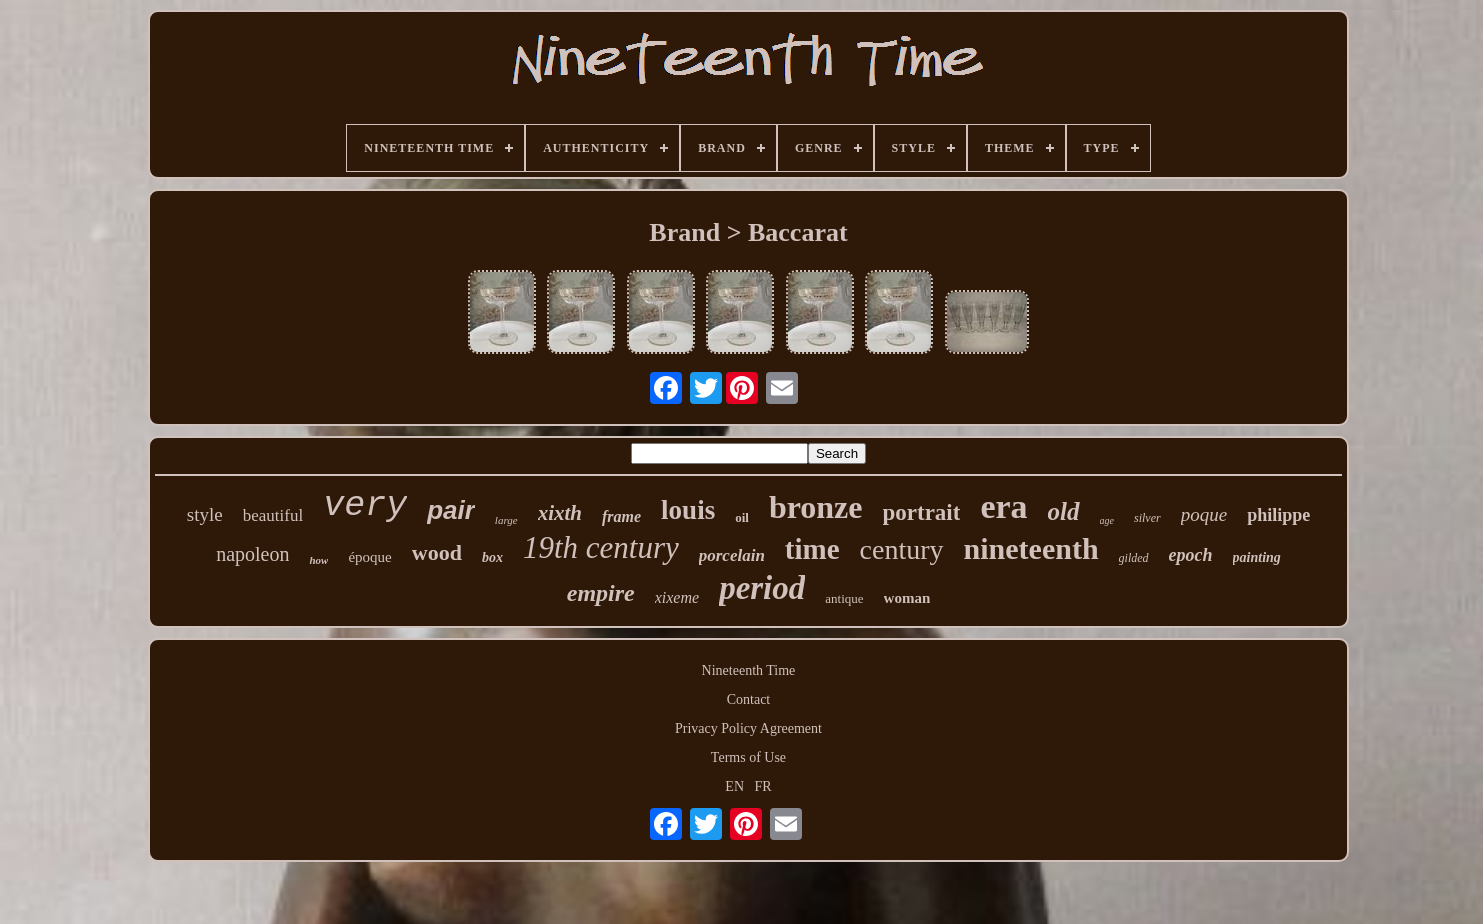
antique (844, 598)
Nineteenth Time (749, 670)
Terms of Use (748, 757)
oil (742, 517)
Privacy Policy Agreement (748, 728)
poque (1204, 514)
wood (437, 552)
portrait (922, 512)
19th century (601, 547)
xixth (560, 513)
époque (369, 557)
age (1107, 520)
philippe (1278, 515)
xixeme (677, 597)
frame (621, 516)
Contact (749, 699)
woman (907, 598)
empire (601, 593)
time (812, 549)
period (762, 588)
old (1064, 511)
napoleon (252, 554)
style (205, 514)
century (902, 549)
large (506, 520)
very (365, 506)
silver (1147, 518)
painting (1257, 557)
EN (734, 786)
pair (451, 510)
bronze (816, 507)
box (492, 557)
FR (763, 786)
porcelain (732, 555)
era (1003, 506)
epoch (1191, 555)
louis (688, 510)
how (318, 560)
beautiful (273, 515)
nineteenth (1031, 548)
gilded (1134, 558)
